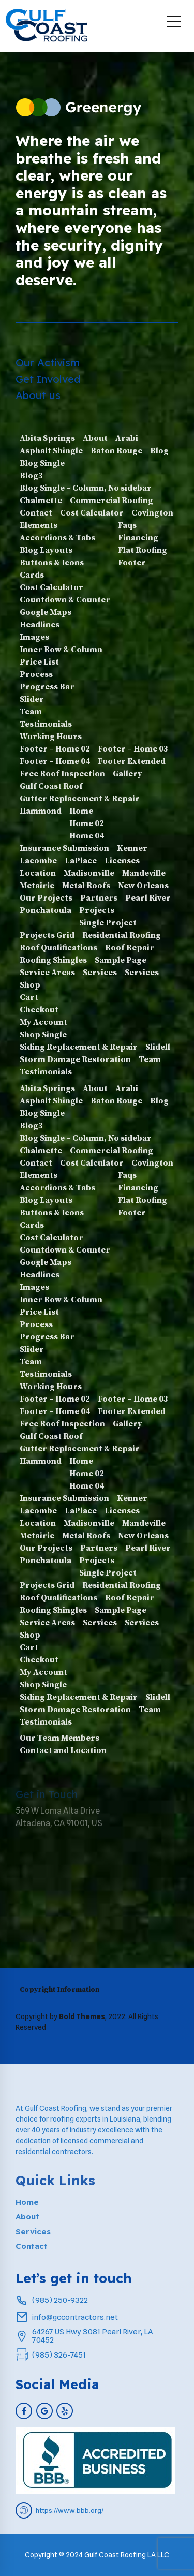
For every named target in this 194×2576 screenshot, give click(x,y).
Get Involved (48, 379)
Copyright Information (59, 1989)
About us (38, 395)
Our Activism (48, 362)
